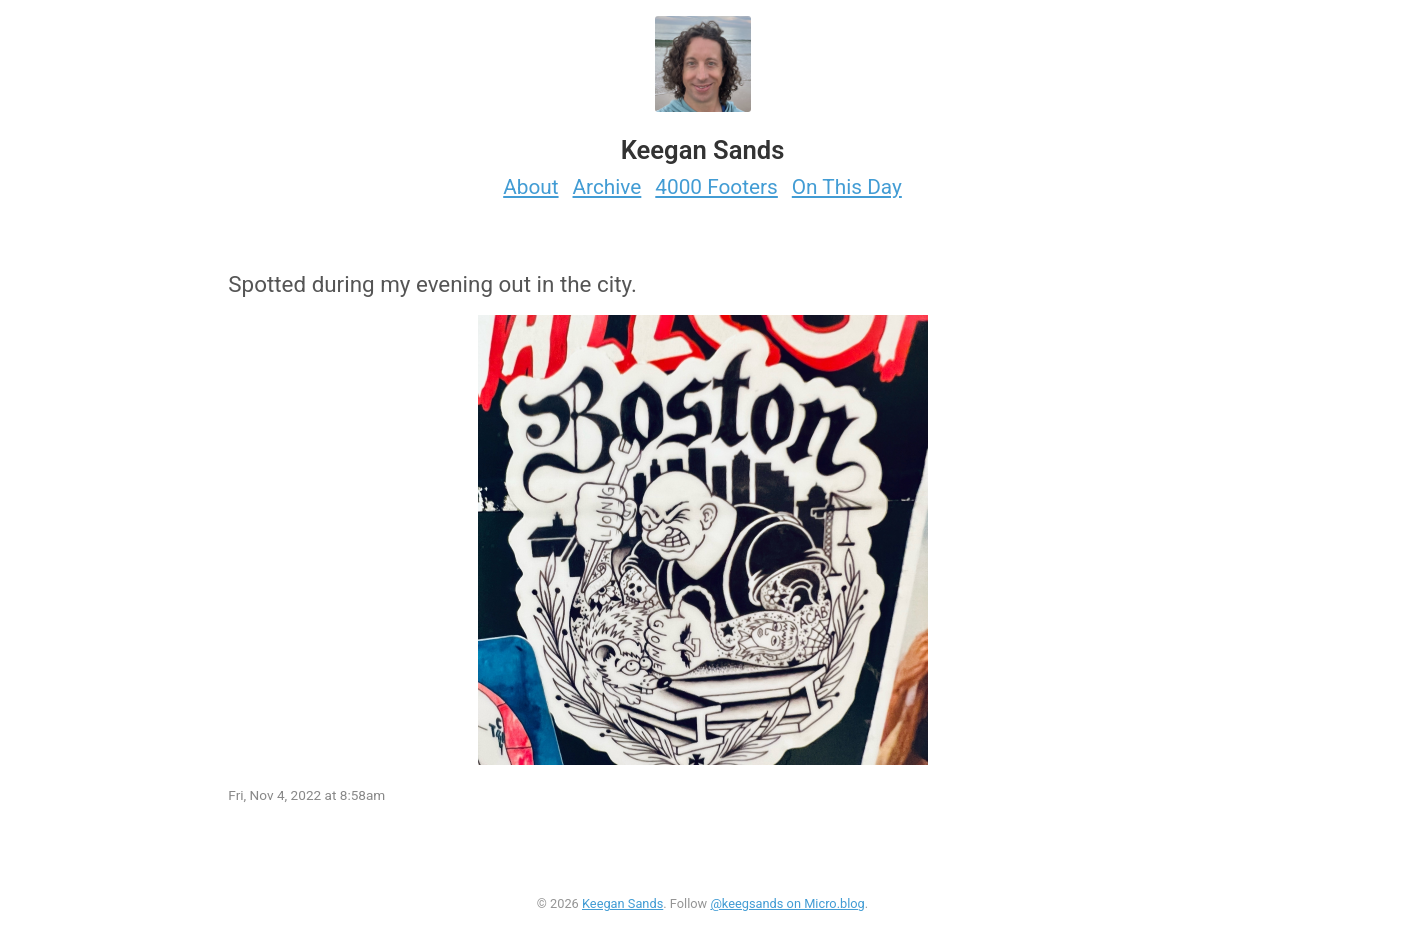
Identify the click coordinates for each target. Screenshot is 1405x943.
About (530, 187)
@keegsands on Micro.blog (787, 903)
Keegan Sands (622, 903)
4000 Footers (716, 187)
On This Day (847, 187)
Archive (607, 187)
